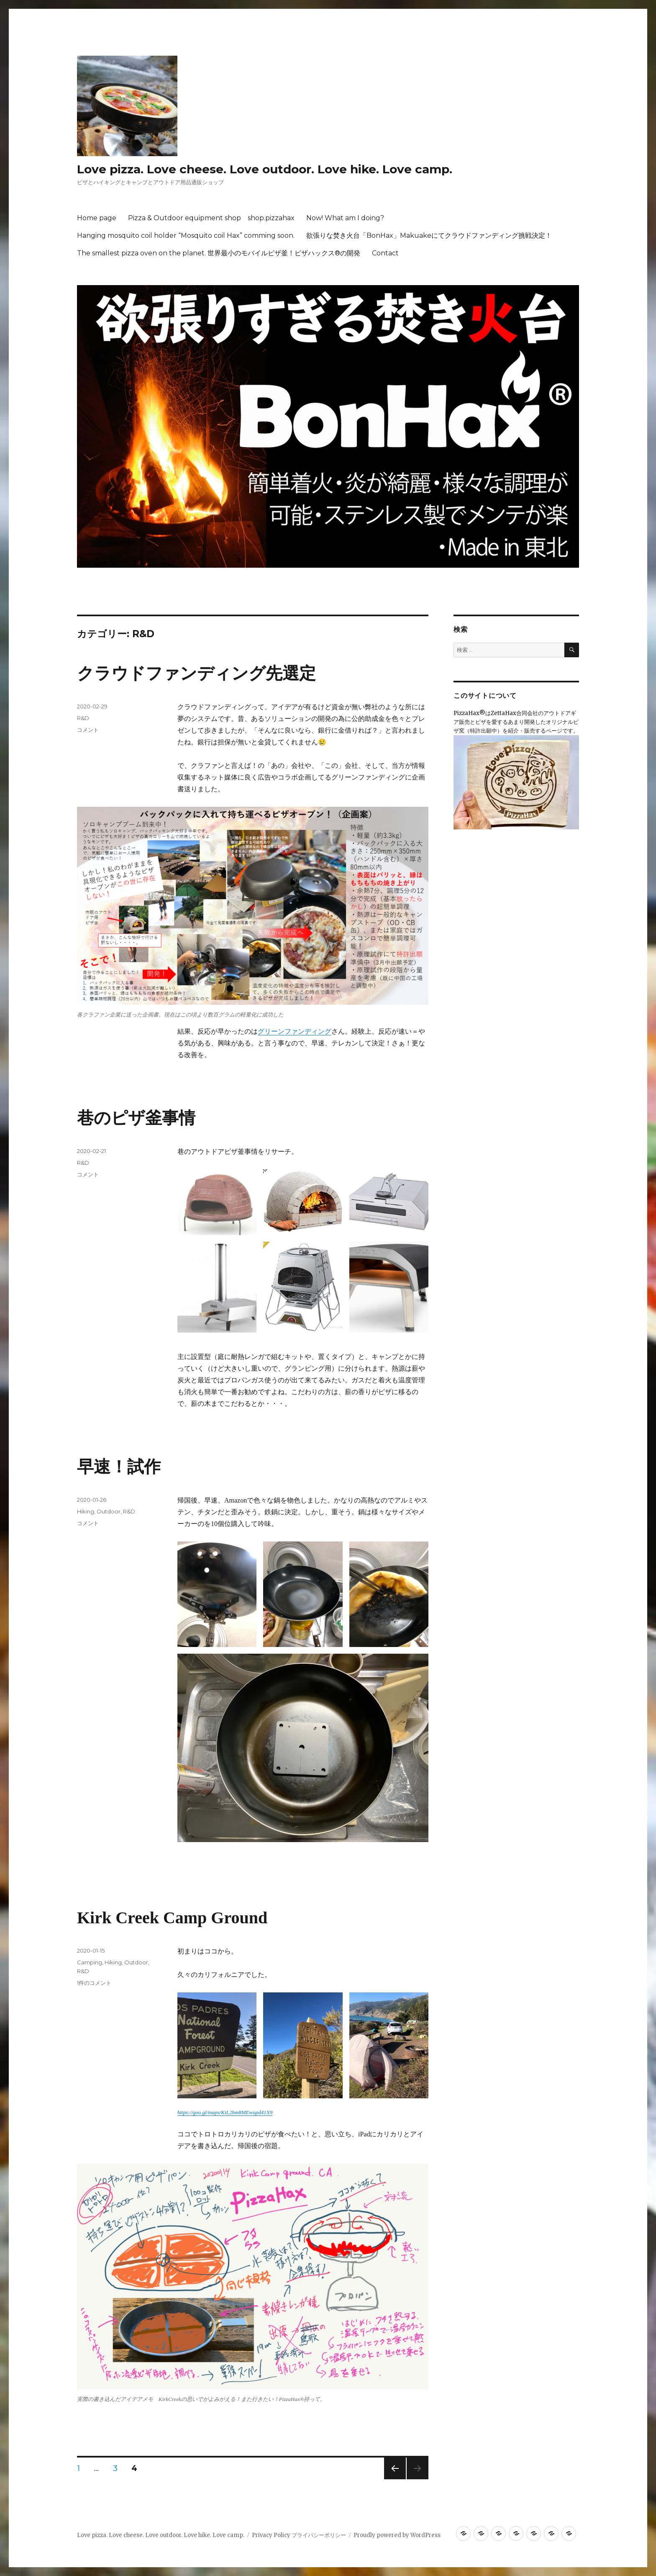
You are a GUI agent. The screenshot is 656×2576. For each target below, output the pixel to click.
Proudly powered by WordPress (397, 2535)
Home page (96, 218)
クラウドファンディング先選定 (196, 673)
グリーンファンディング (294, 1031)
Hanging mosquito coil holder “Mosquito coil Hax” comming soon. (186, 235)
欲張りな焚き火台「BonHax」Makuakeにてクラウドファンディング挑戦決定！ (429, 235)
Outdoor (108, 1511)
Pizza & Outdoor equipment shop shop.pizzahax (211, 218)
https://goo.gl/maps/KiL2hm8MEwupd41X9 (224, 2112)
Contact (385, 253)
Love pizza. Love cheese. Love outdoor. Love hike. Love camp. (264, 169)
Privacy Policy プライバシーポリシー (299, 2535)
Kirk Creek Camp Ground (172, 1917)
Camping (89, 1962)
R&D (83, 718)
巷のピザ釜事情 (136, 1118)
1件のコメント (94, 1982)
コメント (88, 729)
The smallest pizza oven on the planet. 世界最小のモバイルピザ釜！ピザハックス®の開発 (218, 253)
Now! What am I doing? (345, 218)
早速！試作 (119, 1466)
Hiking (85, 1511)
